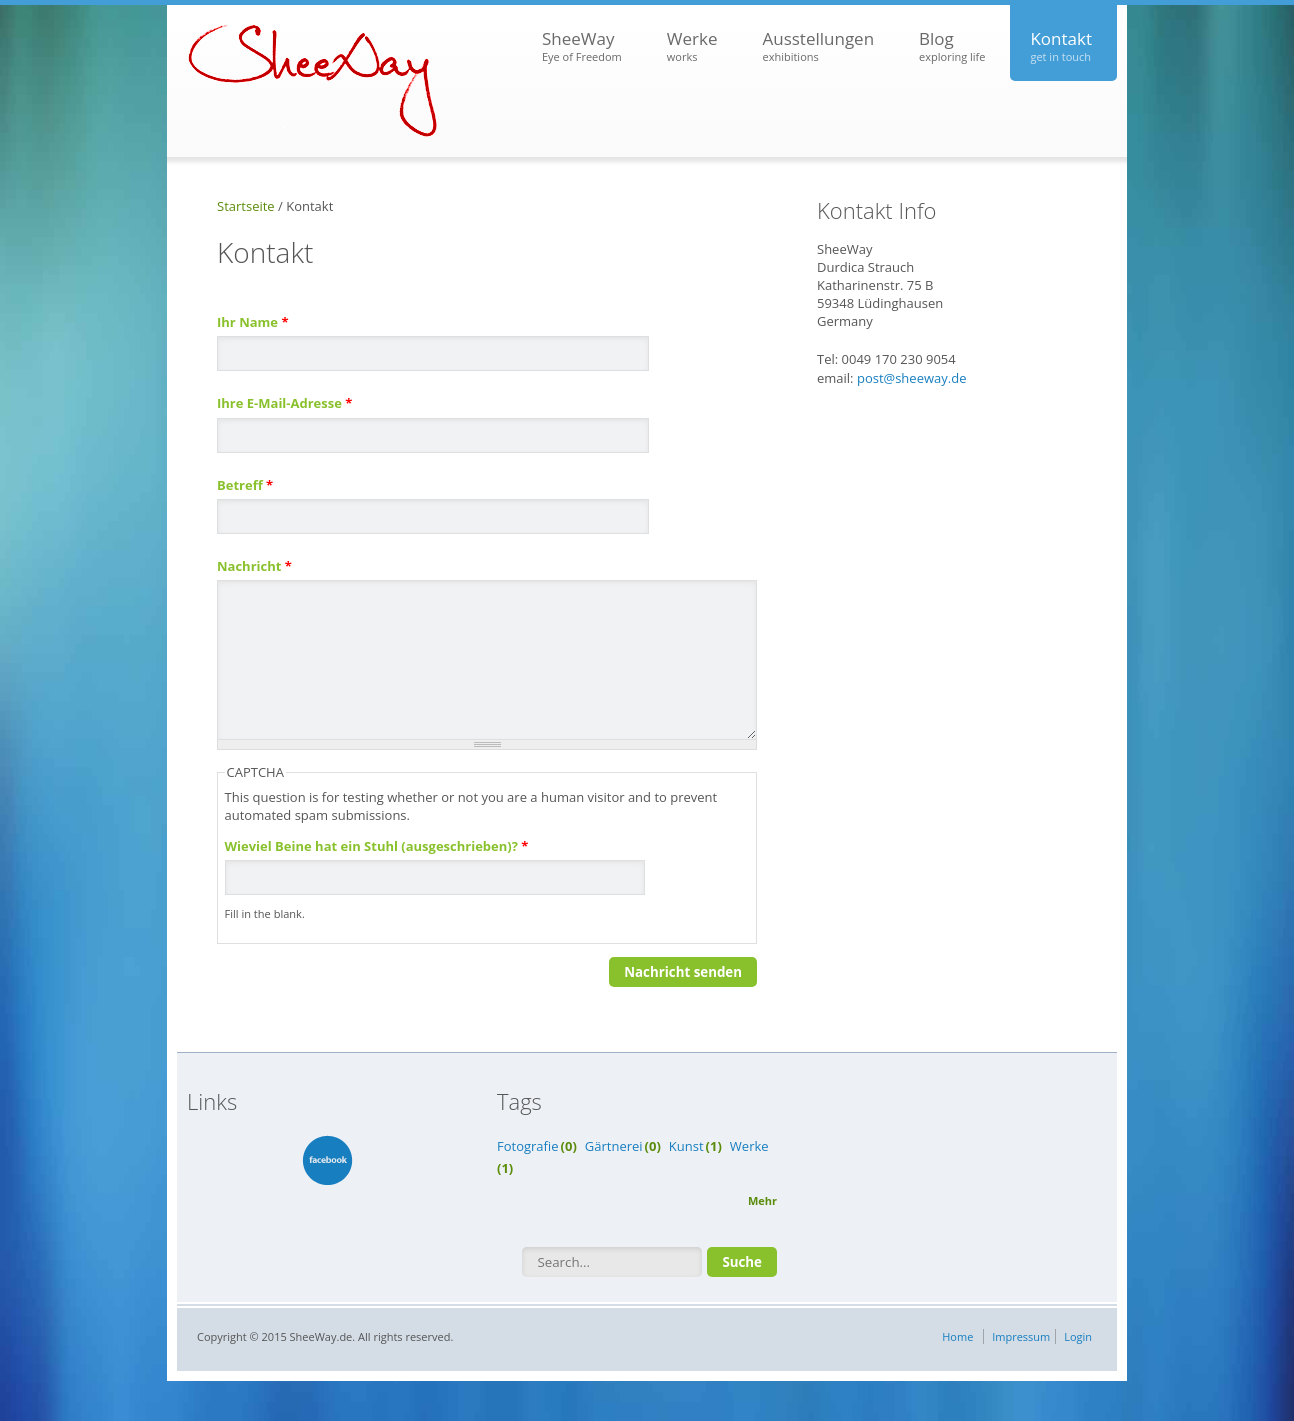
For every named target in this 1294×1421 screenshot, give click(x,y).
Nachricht (254, 566)
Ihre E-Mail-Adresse (284, 403)
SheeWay (582, 46)
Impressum (1021, 1336)
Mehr (762, 1200)
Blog (952, 46)
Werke (692, 46)
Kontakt (1061, 46)
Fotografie (528, 1146)
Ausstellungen (818, 46)
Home (957, 1336)
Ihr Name (252, 322)
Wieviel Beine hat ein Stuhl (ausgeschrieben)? (377, 846)
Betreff (245, 485)
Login (1078, 1336)
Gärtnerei (614, 1146)
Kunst (686, 1146)
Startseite (246, 206)
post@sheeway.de (912, 378)
